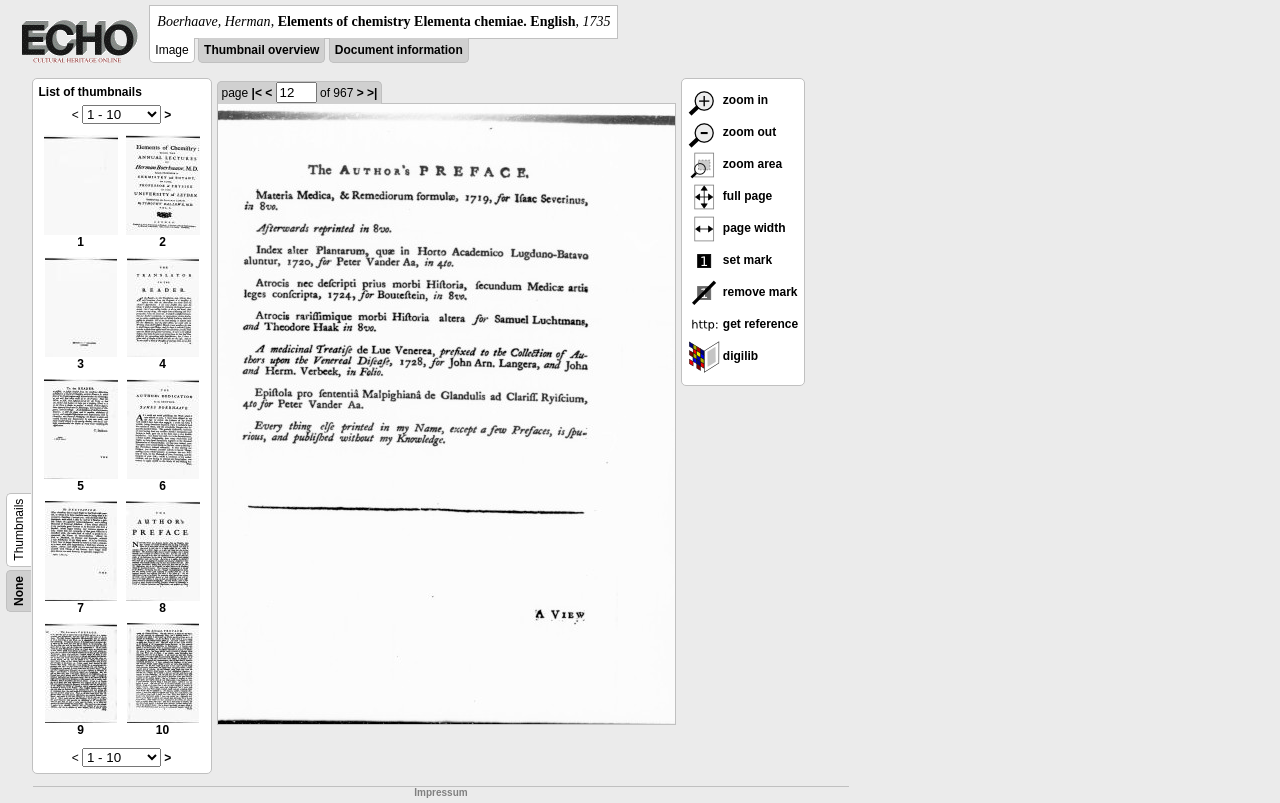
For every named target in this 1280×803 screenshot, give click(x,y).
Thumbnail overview (261, 50)
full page (730, 196)
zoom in (728, 100)
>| (372, 93)
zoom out (732, 132)
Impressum (440, 792)
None (19, 591)
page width (737, 228)
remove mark (743, 292)
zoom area (735, 164)
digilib (723, 356)
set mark (730, 260)
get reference (743, 324)
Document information (399, 50)
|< (257, 93)
